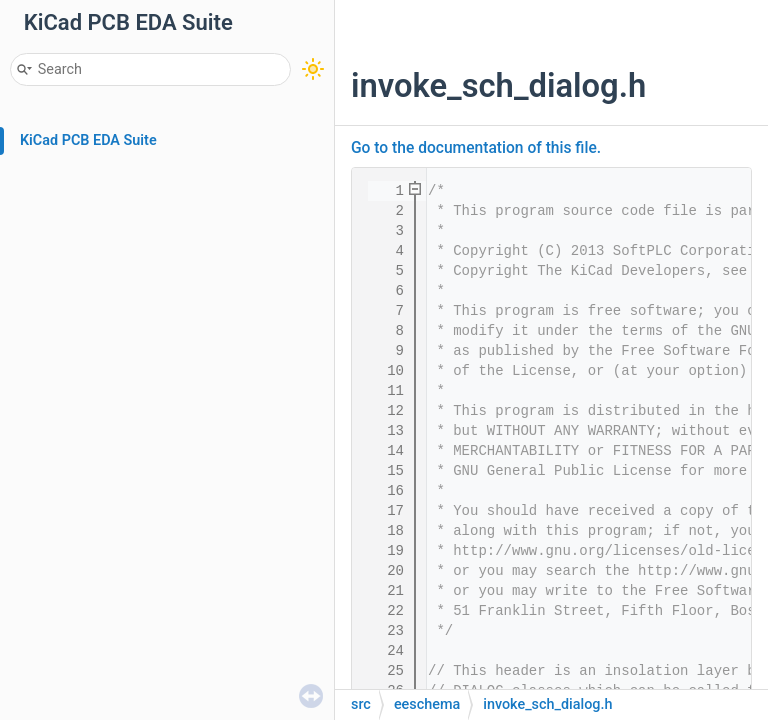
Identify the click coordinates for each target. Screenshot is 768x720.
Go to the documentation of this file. (476, 148)
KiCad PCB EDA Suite (88, 140)
